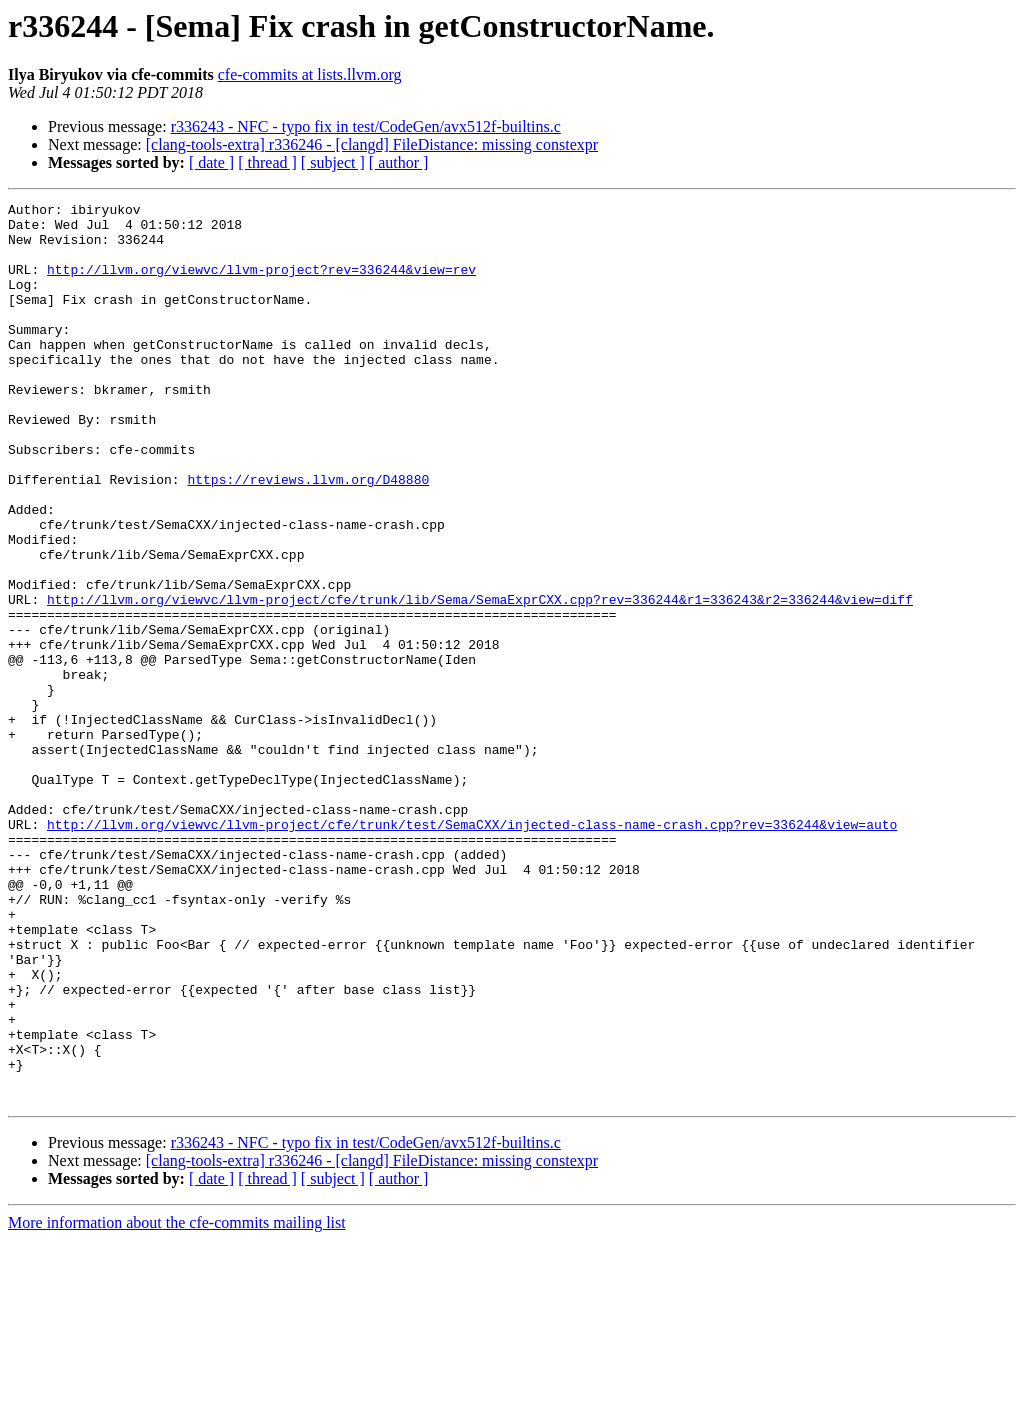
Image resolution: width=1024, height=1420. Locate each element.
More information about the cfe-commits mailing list (177, 1402)
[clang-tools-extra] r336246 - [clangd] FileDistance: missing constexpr (372, 144)
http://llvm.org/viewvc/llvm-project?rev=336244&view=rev (261, 284)
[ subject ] (333, 162)
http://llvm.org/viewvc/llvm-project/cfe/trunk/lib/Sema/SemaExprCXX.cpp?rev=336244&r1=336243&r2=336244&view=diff (480, 680)
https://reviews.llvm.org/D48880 (308, 536)
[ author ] (399, 162)
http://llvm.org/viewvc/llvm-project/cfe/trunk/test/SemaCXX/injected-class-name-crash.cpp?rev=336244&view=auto (472, 950)
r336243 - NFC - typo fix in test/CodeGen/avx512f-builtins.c (366, 126)
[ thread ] (267, 162)
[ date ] (211, 162)
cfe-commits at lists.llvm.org (310, 74)
